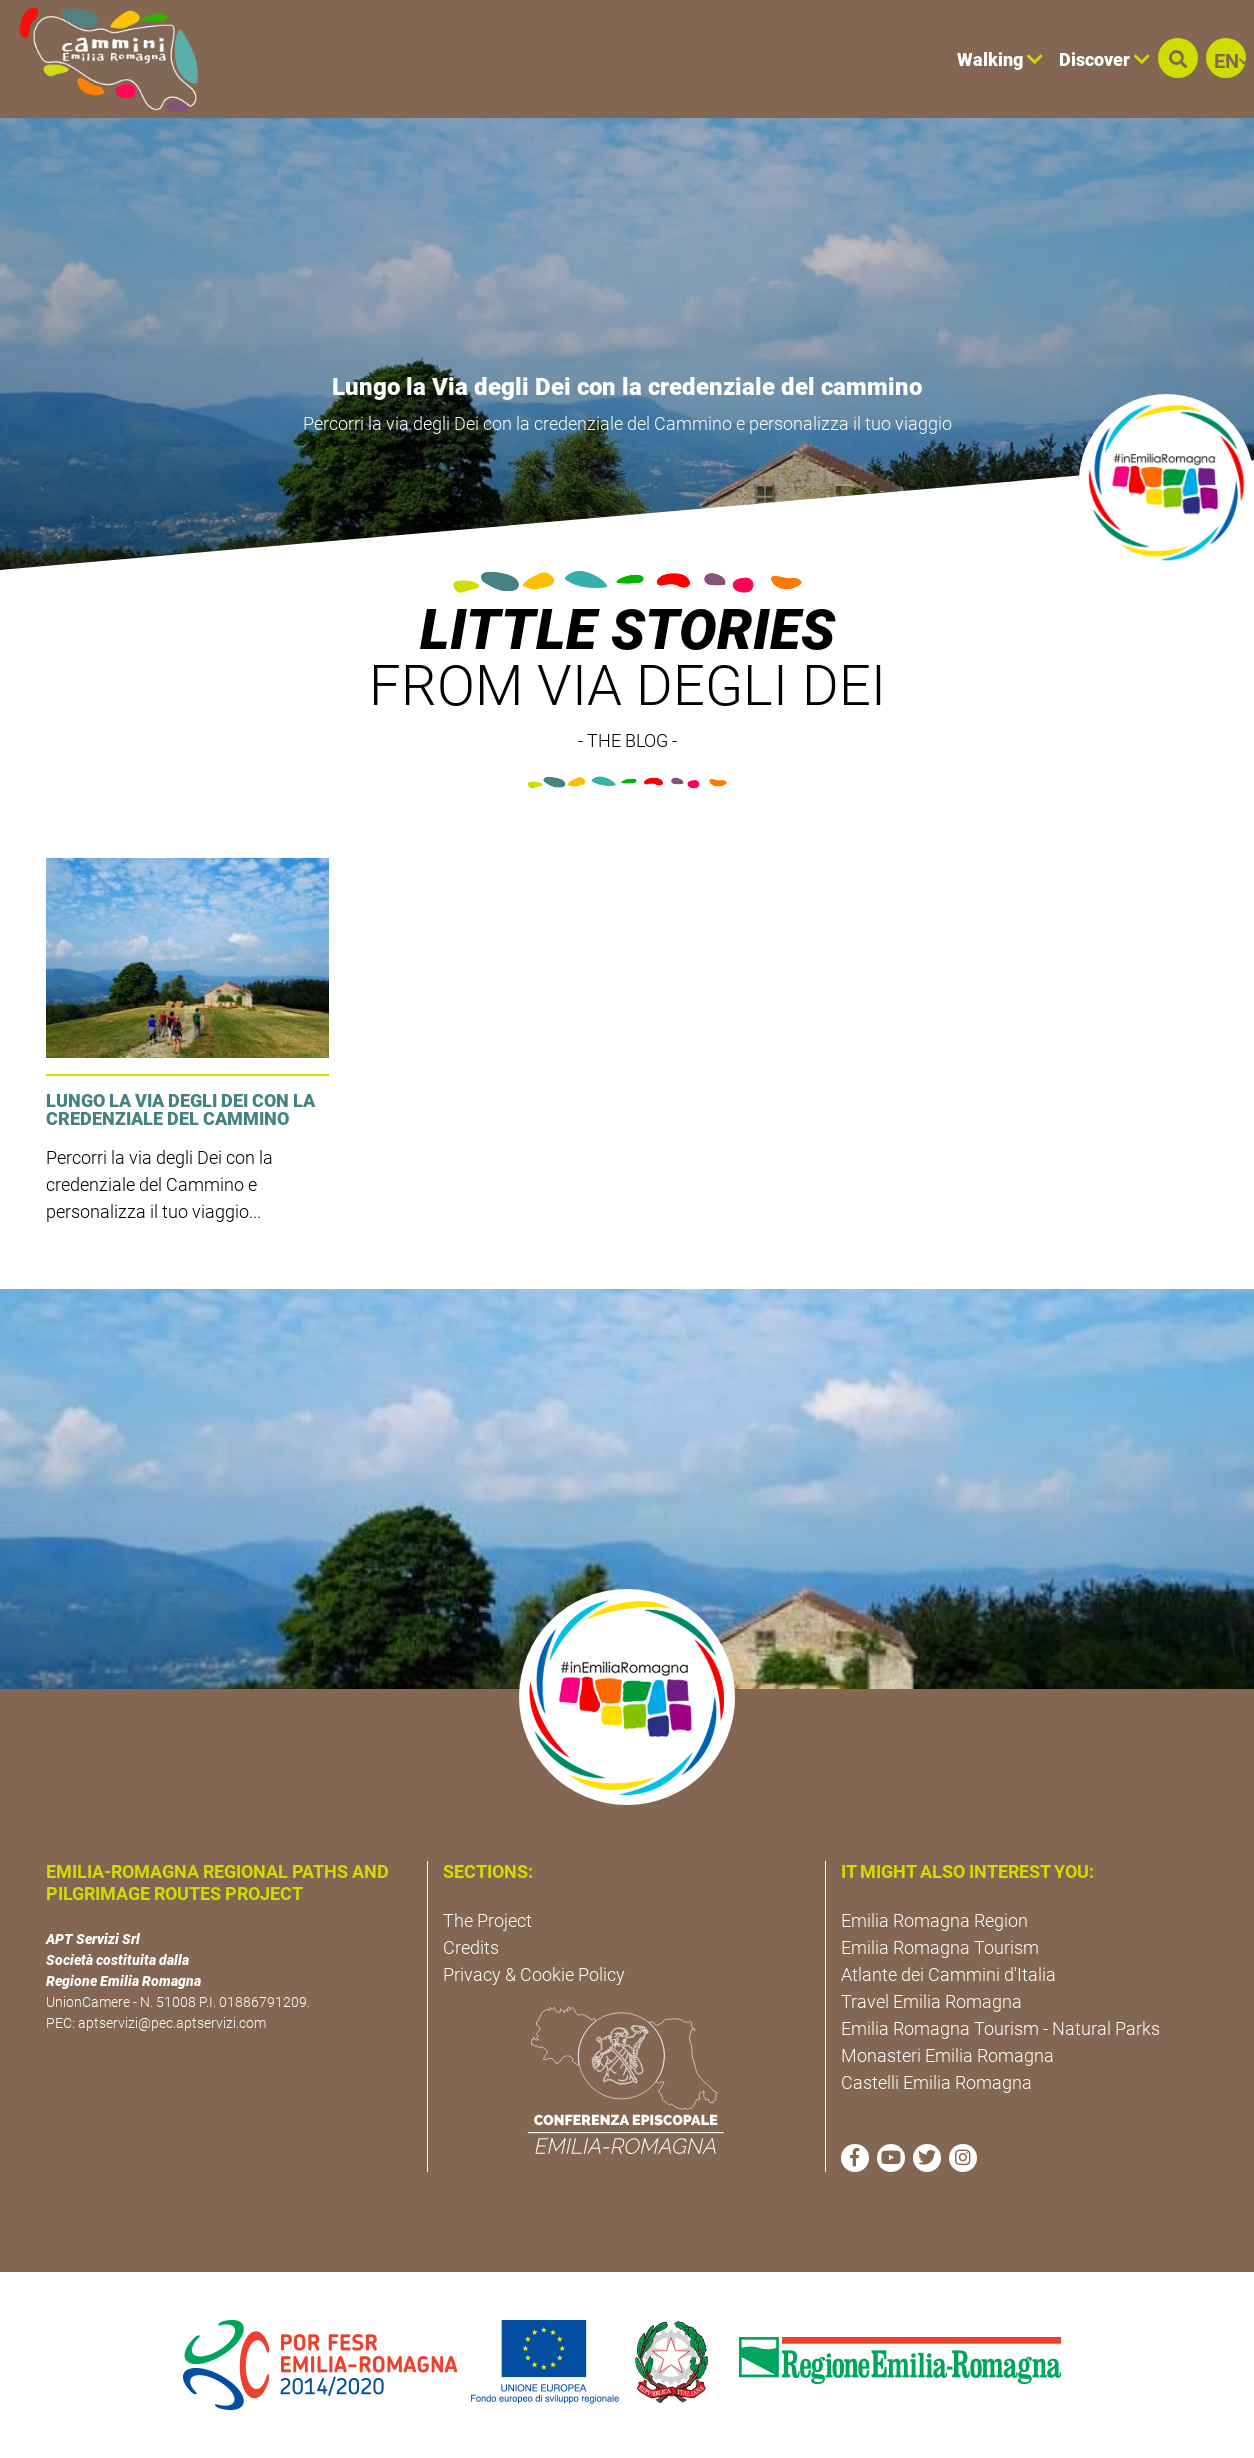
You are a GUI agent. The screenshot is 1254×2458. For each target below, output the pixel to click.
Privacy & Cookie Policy (534, 1974)
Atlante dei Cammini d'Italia (948, 1974)
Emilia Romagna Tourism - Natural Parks (1000, 2028)
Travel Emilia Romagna (931, 2001)
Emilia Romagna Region (934, 1920)
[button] (1178, 58)
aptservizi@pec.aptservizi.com (172, 2023)
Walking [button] (1000, 59)
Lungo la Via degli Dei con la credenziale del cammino (627, 387)
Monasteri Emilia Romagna (947, 2055)
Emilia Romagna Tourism (940, 1947)
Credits (471, 1947)
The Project (487, 1920)
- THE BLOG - (627, 740)
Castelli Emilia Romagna (936, 2082)
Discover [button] (1104, 59)
